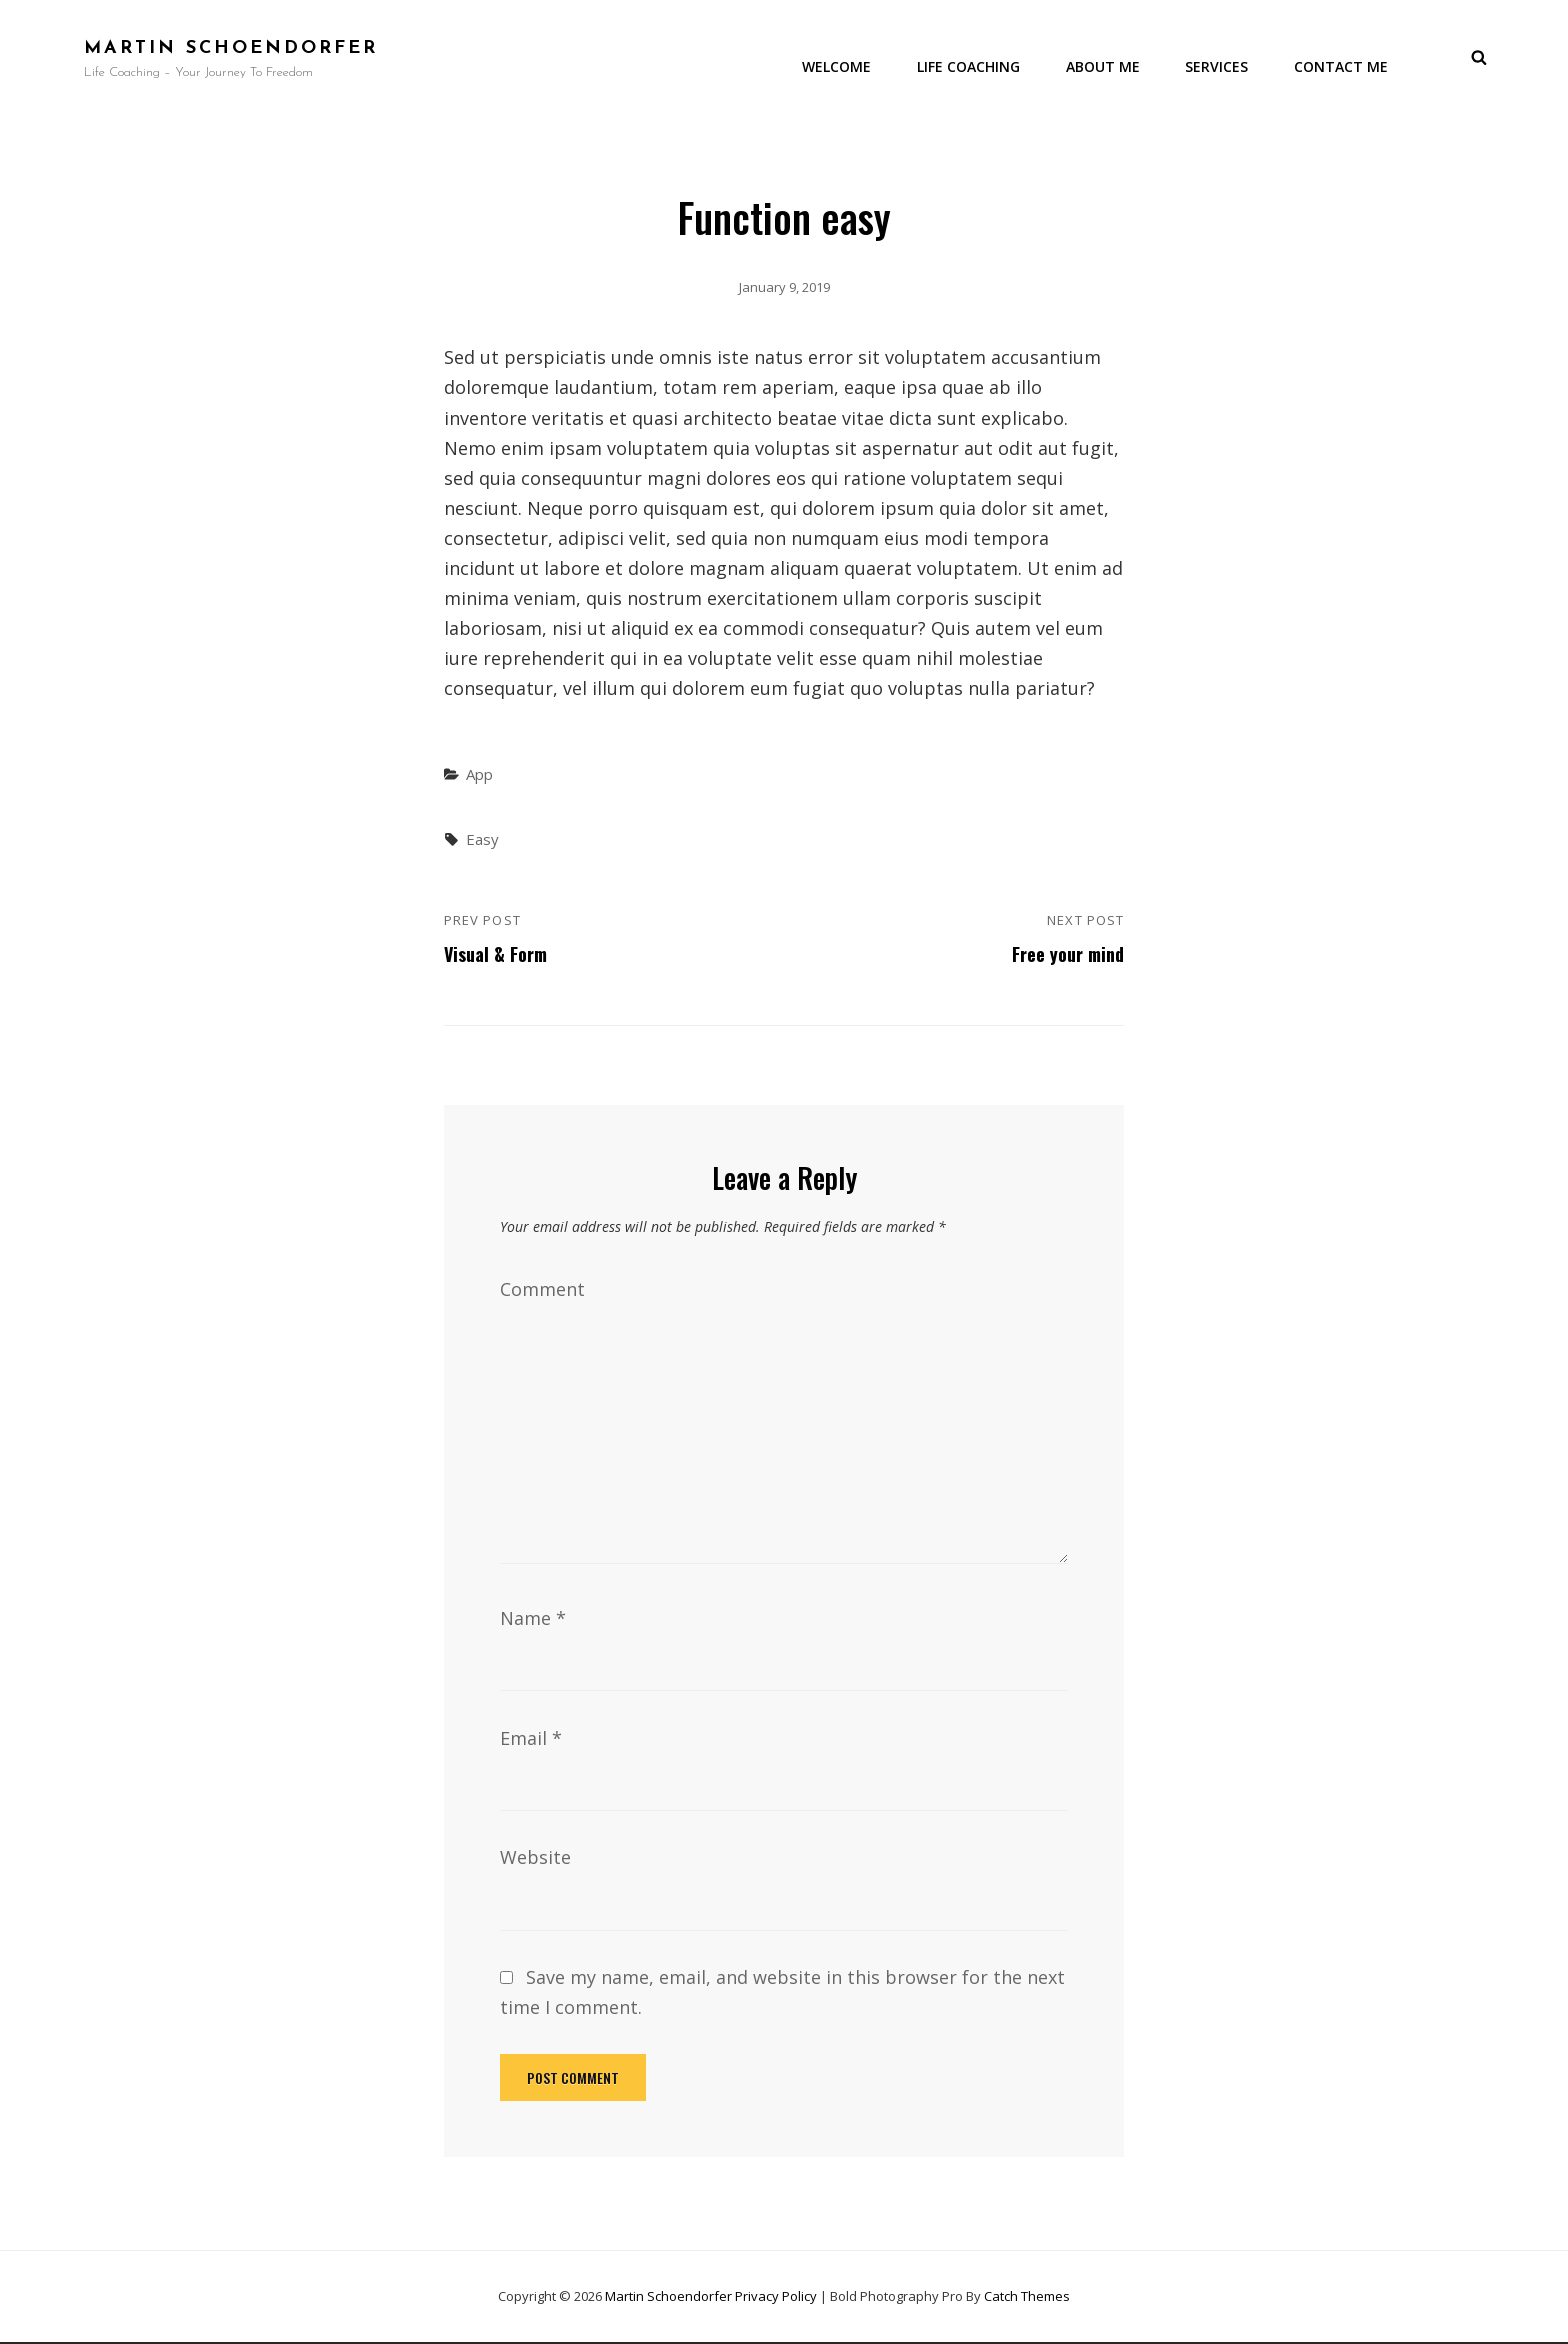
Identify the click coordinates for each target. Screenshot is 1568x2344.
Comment (542, 1291)
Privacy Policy (776, 2297)
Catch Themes (1027, 2297)
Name (533, 1620)
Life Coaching (971, 64)
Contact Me (1342, 64)
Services (1218, 64)
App (479, 776)
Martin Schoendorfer (231, 49)
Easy (482, 841)
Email (531, 1740)
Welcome (840, 64)
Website (535, 1859)
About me (1105, 64)
